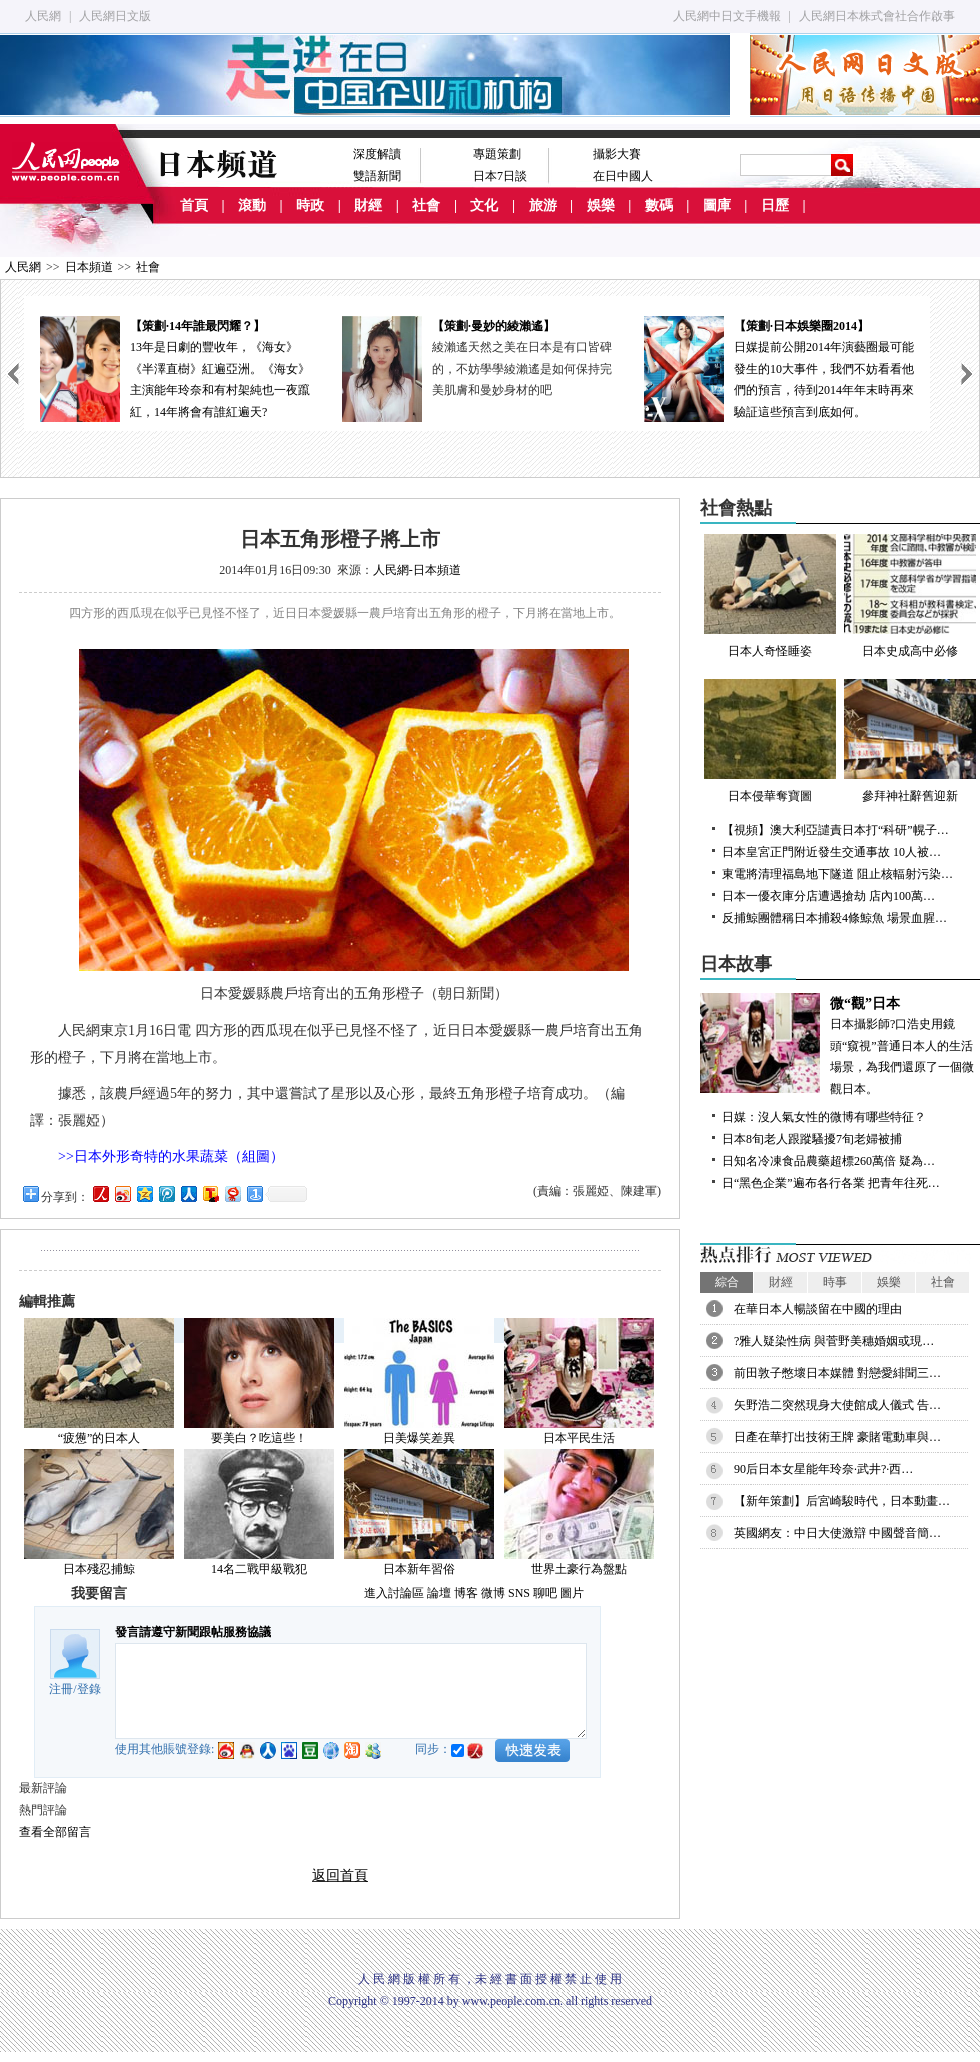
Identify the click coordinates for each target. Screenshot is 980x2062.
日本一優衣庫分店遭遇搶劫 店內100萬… (828, 896)
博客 (466, 1593)
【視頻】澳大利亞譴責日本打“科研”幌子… (835, 830)
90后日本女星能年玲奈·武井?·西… (823, 1469)
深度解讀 (377, 154)
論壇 (439, 1593)
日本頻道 (89, 267)
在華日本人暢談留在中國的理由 (818, 1309)
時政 (310, 205)
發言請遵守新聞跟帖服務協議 (193, 1632)
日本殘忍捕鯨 (99, 1569)
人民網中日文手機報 (727, 16)
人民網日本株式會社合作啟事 (877, 16)
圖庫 (717, 205)
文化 (484, 205)
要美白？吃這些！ (259, 1438)
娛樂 (601, 205)
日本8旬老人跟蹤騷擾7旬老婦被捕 (812, 1139)
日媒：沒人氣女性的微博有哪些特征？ (824, 1117)
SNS (519, 1593)
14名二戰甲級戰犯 (259, 1569)
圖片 (572, 1593)
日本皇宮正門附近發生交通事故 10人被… (831, 852)
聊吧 (545, 1593)
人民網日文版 (115, 16)
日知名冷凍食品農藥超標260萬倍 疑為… (828, 1161)
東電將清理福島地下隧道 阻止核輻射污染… (837, 874)
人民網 (43, 16)
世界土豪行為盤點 (579, 1569)
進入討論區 (394, 1593)
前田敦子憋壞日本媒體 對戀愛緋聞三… (837, 1373)
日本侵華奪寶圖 (770, 741)
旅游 (543, 205)
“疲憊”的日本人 (99, 1438)
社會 (426, 205)
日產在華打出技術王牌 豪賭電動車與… (837, 1437)
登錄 (89, 1689)
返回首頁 (340, 1875)
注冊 (61, 1689)
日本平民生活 (579, 1438)
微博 (493, 1593)
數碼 (659, 205)
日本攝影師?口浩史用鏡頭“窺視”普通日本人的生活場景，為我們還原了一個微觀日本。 (840, 1044)
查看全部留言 (55, 1832)
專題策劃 (497, 154)
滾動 (252, 205)
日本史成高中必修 (910, 596)
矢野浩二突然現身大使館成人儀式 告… (837, 1405)
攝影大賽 (617, 154)
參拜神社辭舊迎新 (910, 741)
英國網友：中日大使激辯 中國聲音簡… (837, 1533)
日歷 (775, 205)
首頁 (194, 205)
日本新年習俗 (419, 1569)
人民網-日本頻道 (417, 570)
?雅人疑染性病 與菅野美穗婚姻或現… (834, 1341)
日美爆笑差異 (419, 1438)
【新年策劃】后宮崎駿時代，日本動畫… (842, 1501)
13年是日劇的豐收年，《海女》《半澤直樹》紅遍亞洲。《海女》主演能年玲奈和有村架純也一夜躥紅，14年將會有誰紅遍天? (175, 367)
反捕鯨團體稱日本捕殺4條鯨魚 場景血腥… (834, 918)
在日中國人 (623, 176)
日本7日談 (500, 176)
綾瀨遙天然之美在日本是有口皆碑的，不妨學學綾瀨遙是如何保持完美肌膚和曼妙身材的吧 (522, 368)
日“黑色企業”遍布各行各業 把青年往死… (831, 1183)
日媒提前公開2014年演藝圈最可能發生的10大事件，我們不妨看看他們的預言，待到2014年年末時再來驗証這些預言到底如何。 (779, 367)
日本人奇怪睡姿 (770, 596)
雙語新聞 (377, 176)
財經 (368, 205)
